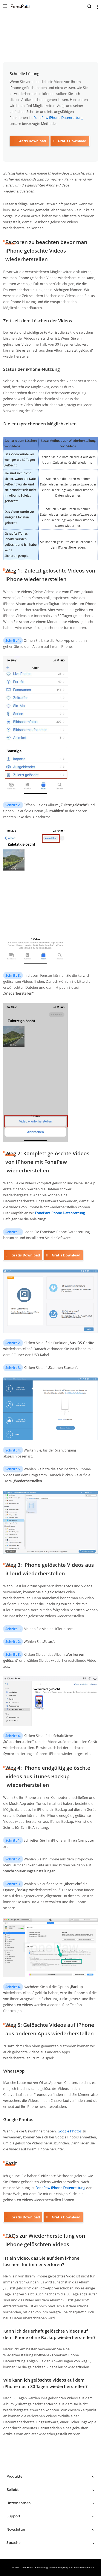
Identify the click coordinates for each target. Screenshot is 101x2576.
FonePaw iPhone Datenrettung (58, 117)
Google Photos (69, 2131)
